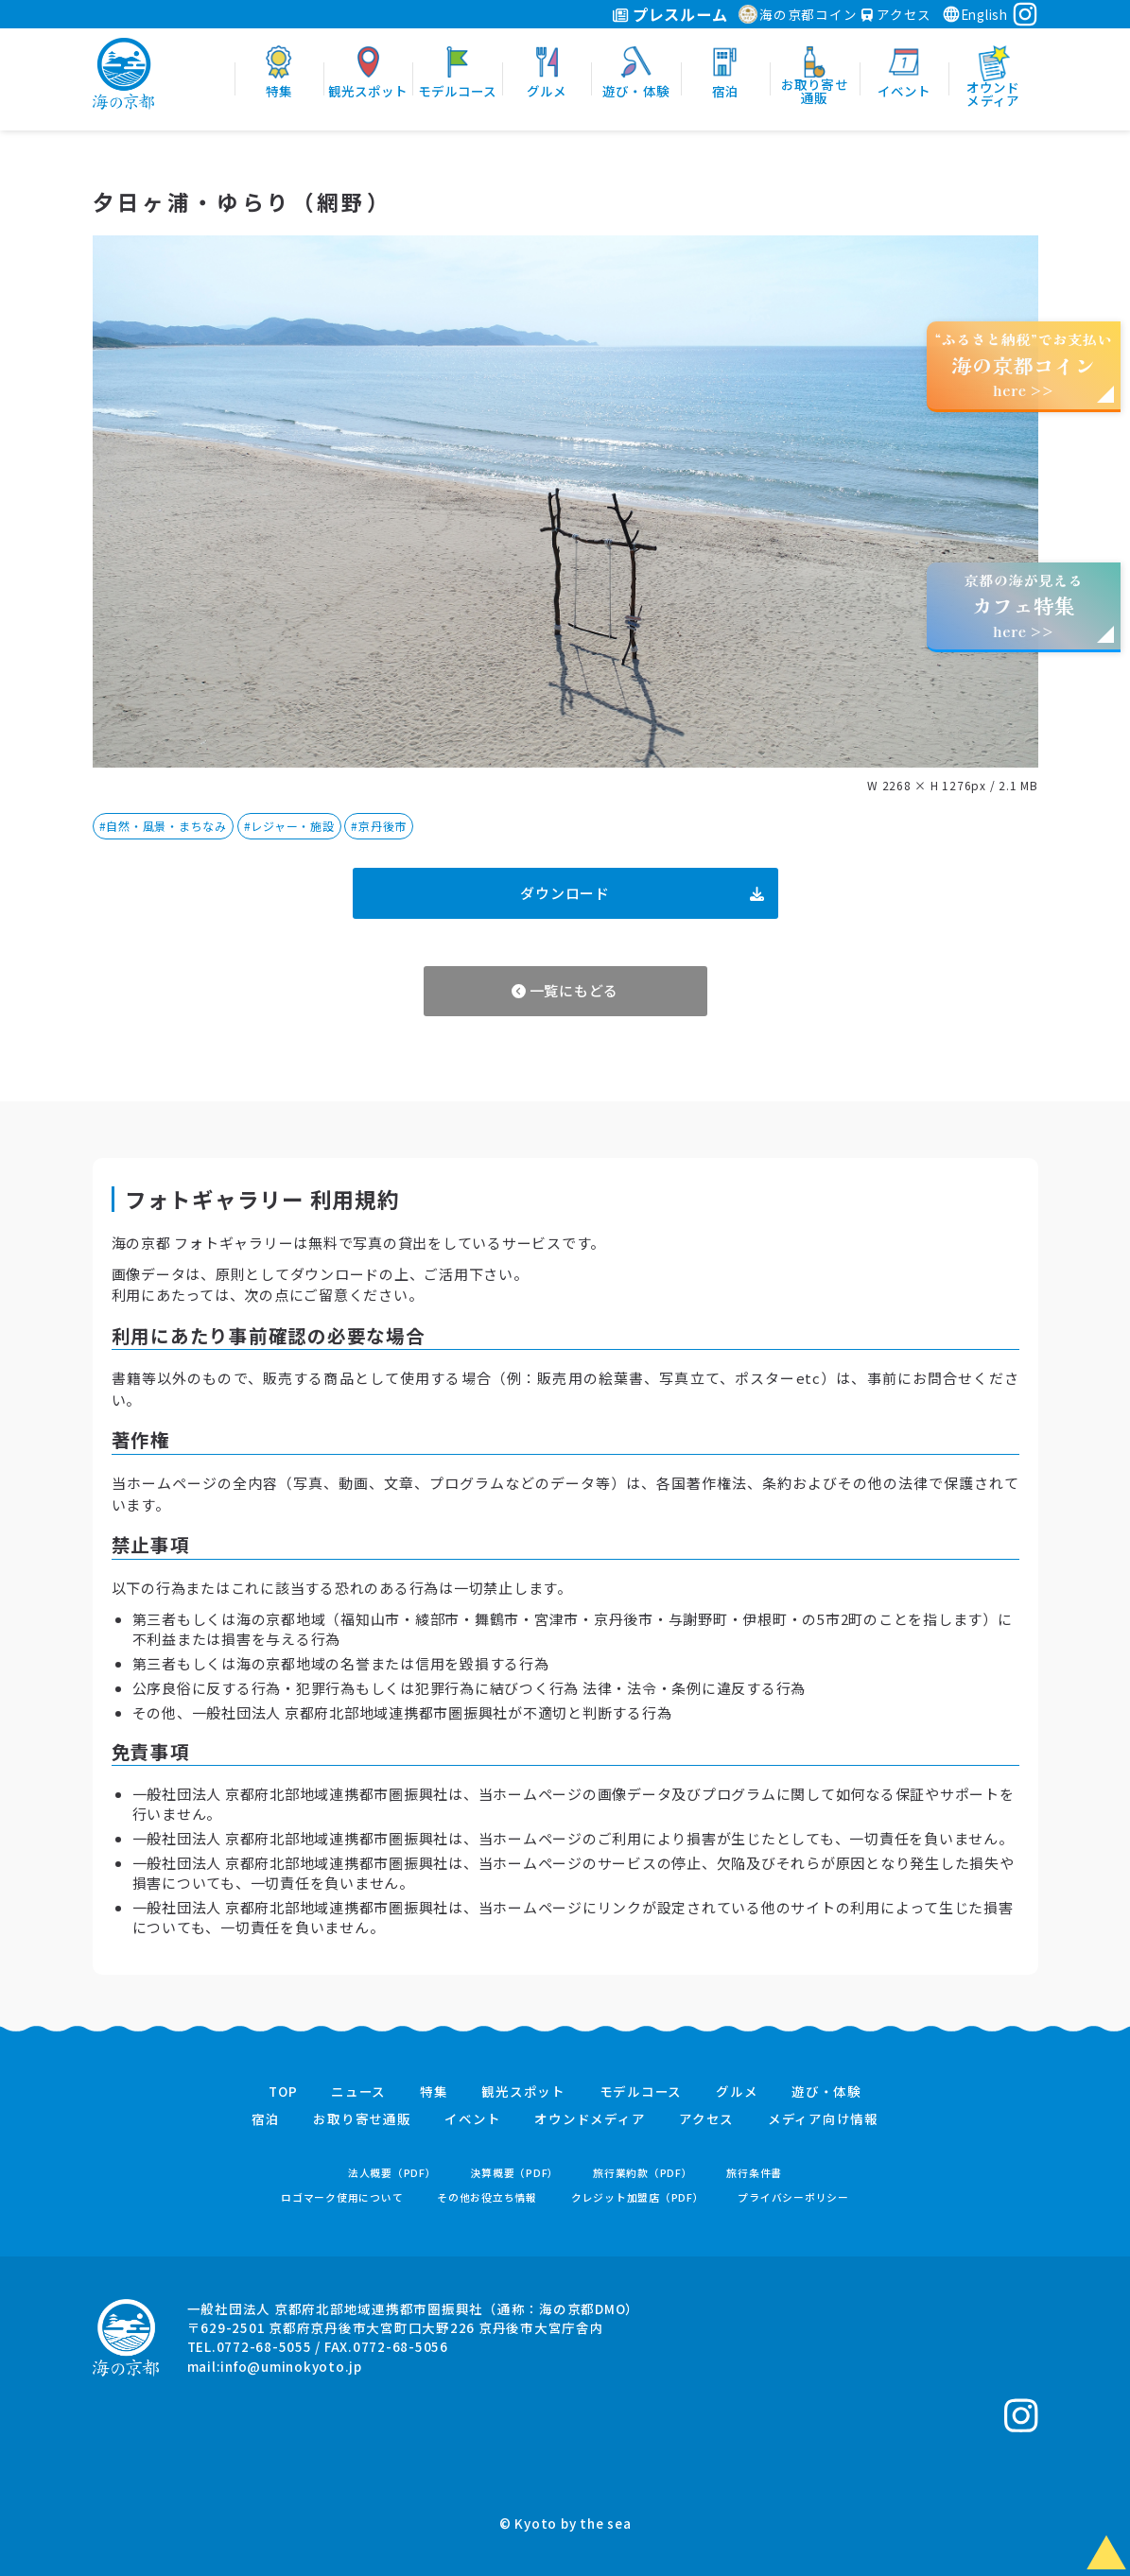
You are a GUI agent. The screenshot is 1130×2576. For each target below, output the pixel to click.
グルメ (736, 2092)
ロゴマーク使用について (342, 2197)
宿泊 (266, 2119)
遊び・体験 (826, 2092)
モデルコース (641, 2092)
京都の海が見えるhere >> (1023, 605)
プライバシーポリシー (793, 2197)
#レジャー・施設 (289, 826)
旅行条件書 (754, 2173)
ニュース (358, 2092)
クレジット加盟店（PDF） (637, 2197)
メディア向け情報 (823, 2119)
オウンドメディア (589, 2119)
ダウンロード (641, 893)
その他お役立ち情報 (487, 2197)
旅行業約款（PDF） (643, 2173)
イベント (472, 2119)
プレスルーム (670, 14)
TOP (283, 2092)
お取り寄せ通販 (361, 2119)
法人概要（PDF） (392, 2173)
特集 (434, 2092)
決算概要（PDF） (514, 2173)
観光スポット (523, 2092)
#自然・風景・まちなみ (163, 826)
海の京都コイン (798, 14)
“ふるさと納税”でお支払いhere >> (1024, 364)
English (975, 14)
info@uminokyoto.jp (291, 2366)
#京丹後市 (379, 826)
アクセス (896, 14)
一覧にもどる (565, 990)
